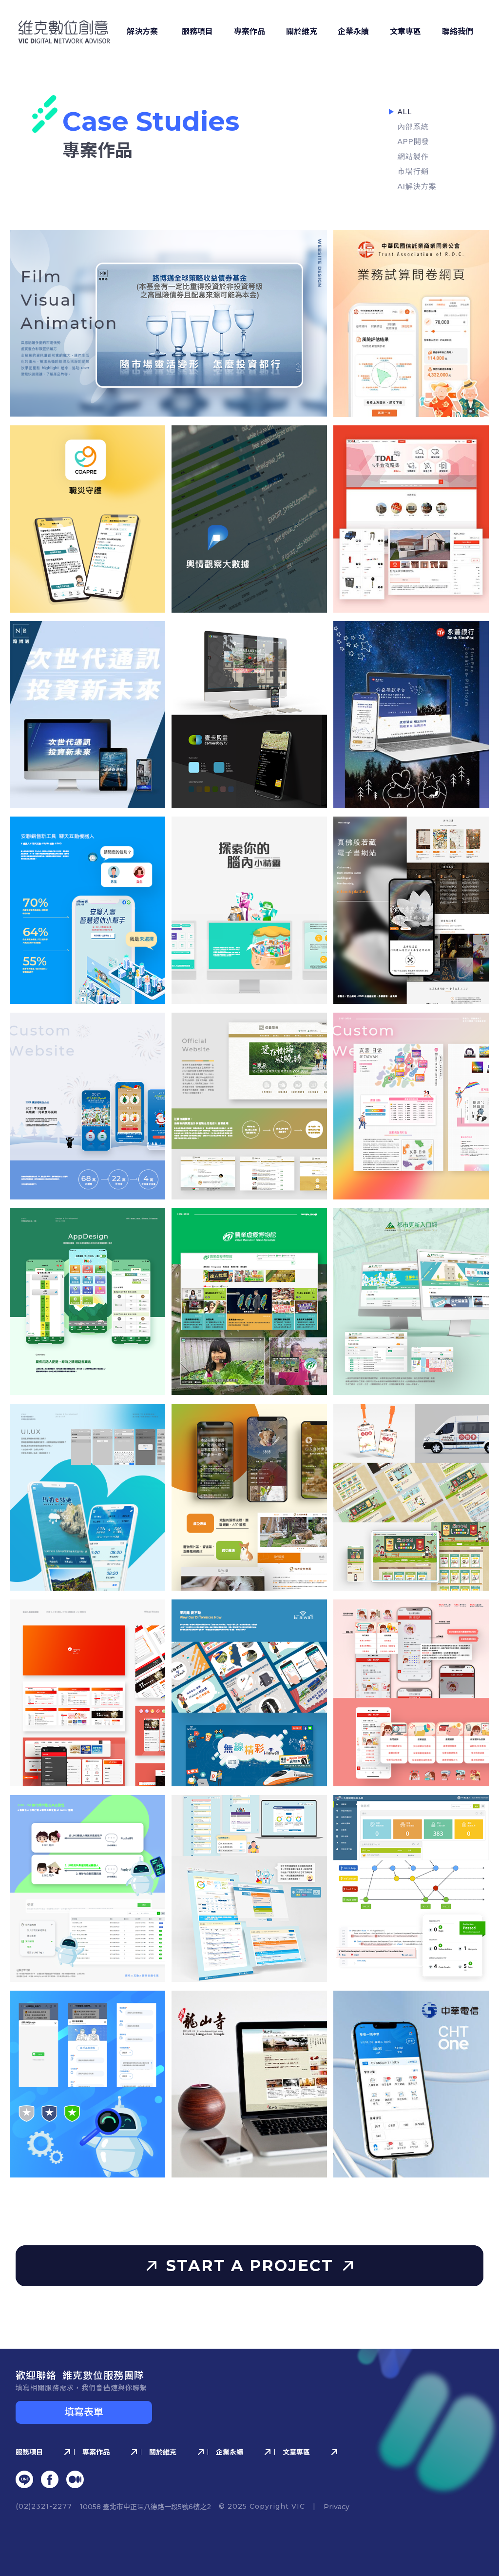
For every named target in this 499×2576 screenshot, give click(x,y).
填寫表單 (83, 2412)
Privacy (336, 2507)
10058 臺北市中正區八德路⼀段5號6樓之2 (145, 2507)
